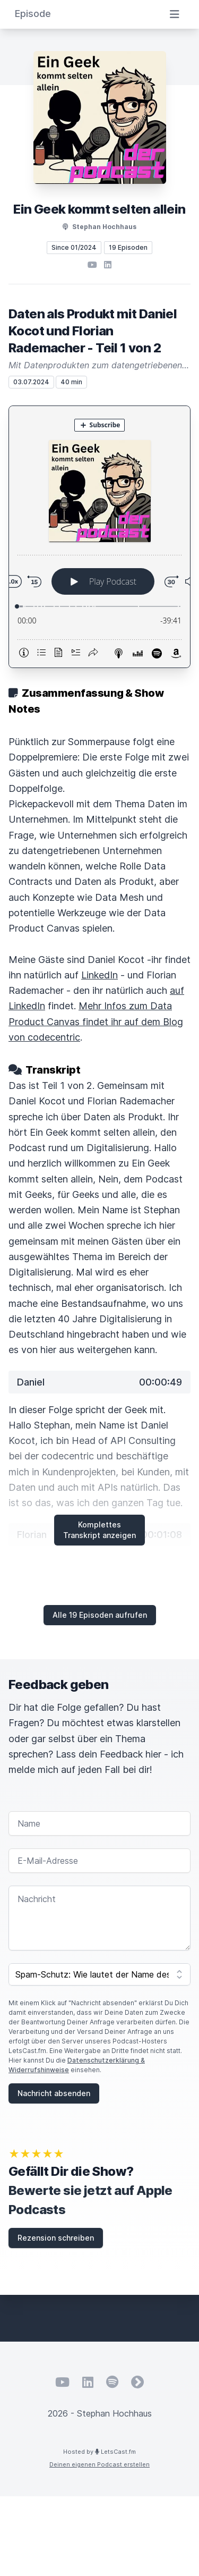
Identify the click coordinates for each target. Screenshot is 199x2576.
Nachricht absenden (54, 2093)
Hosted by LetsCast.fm (99, 2451)
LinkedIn (99, 975)
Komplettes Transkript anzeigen (99, 1530)
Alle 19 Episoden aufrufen (100, 1614)
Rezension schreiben (56, 2237)
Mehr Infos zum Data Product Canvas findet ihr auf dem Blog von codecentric (95, 1021)
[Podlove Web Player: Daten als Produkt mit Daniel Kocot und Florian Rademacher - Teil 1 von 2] (99, 537)
